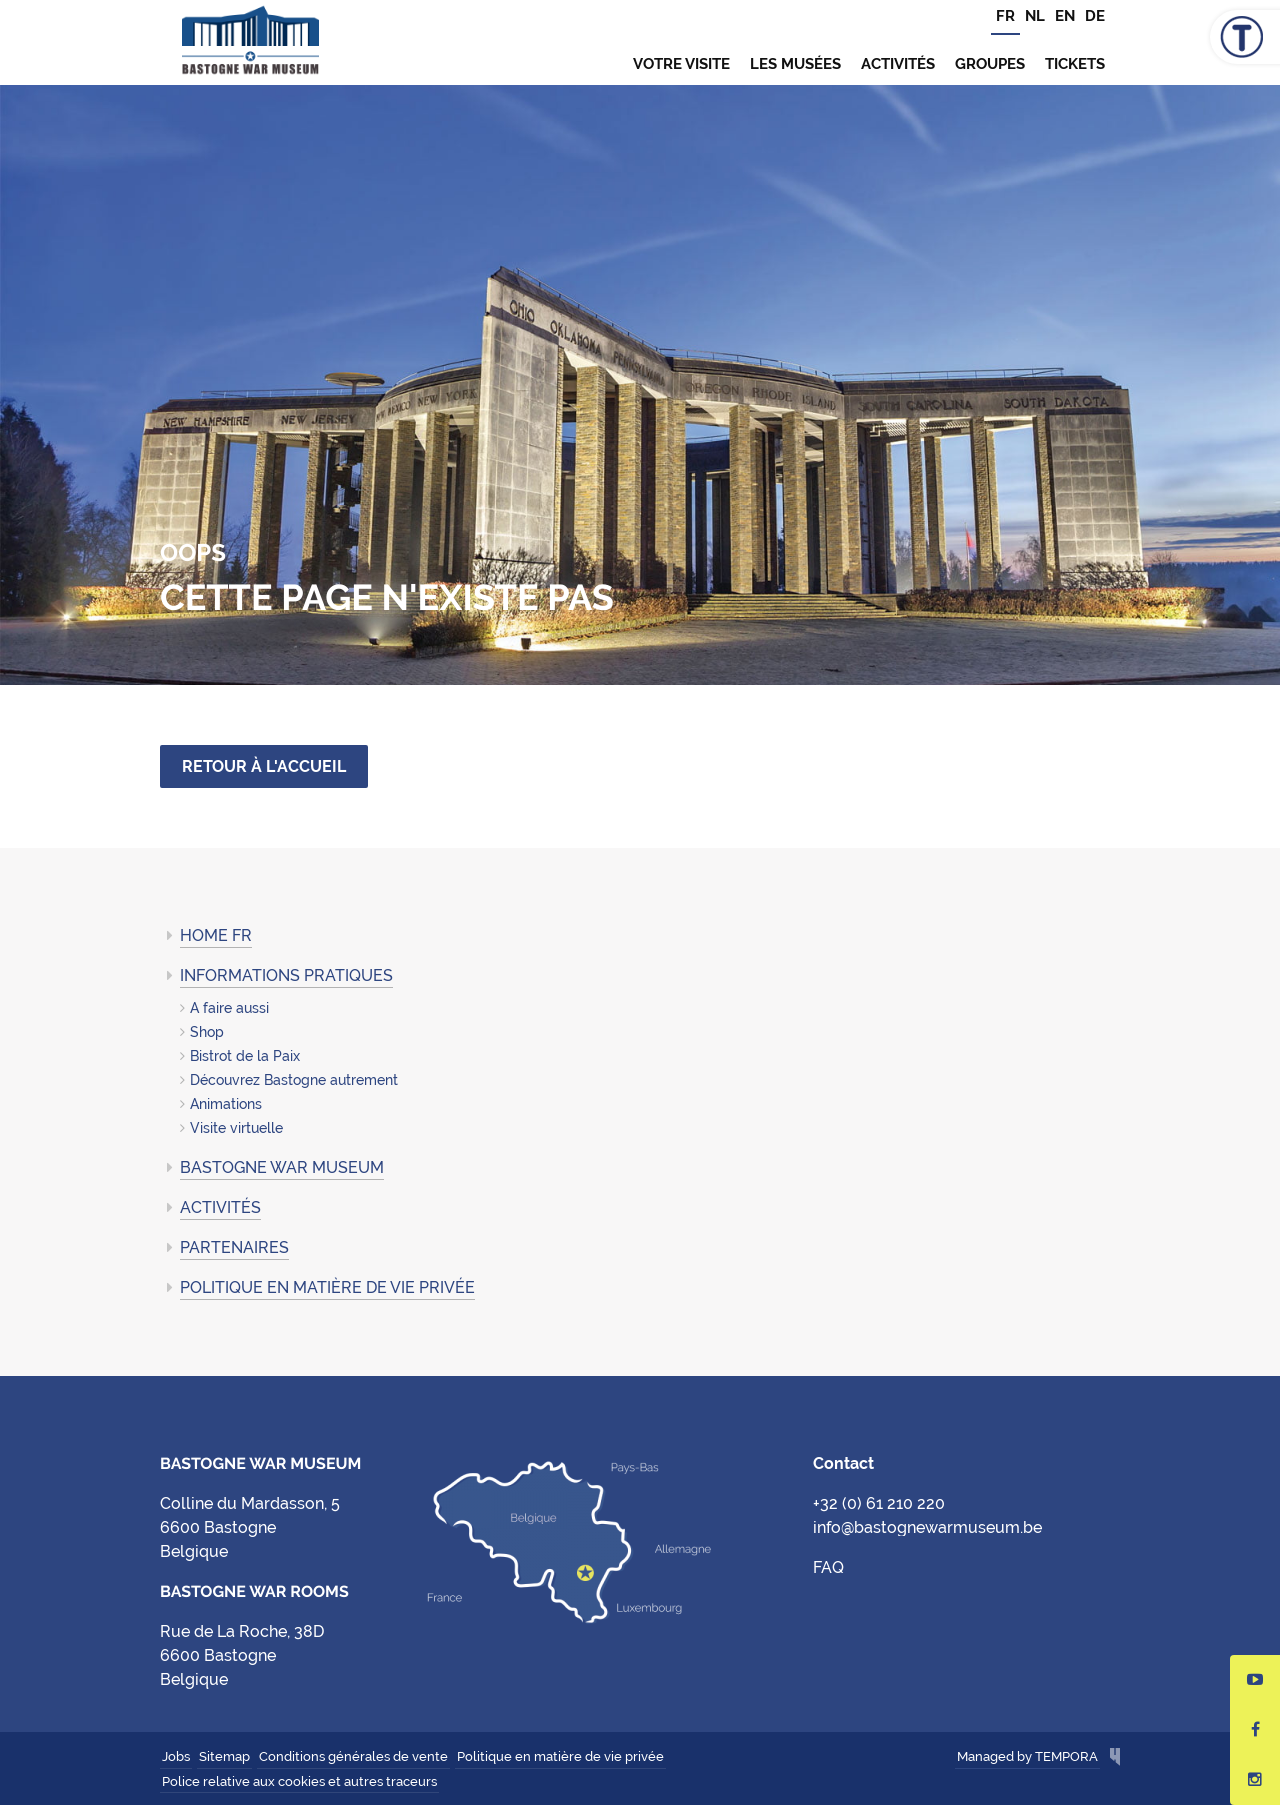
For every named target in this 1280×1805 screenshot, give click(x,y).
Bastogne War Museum (250, 42)
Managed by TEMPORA (1027, 1756)
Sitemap (224, 1756)
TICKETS (1075, 64)
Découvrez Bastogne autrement (294, 1080)
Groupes (990, 64)
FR (1005, 16)
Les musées (795, 64)
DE (1095, 16)
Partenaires (234, 1247)
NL (1035, 16)
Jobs (176, 1756)
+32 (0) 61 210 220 (879, 1503)
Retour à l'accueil (264, 766)
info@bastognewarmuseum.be (927, 1527)
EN (1065, 16)
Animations (226, 1104)
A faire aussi (229, 1008)
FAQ (828, 1567)
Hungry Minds (1115, 1758)
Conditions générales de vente (353, 1756)
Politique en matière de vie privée (327, 1287)
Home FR (216, 935)
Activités (898, 64)
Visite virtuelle (236, 1128)
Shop (207, 1032)
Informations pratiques (286, 975)
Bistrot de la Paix (245, 1056)
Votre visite (681, 64)
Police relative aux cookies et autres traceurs (299, 1781)
